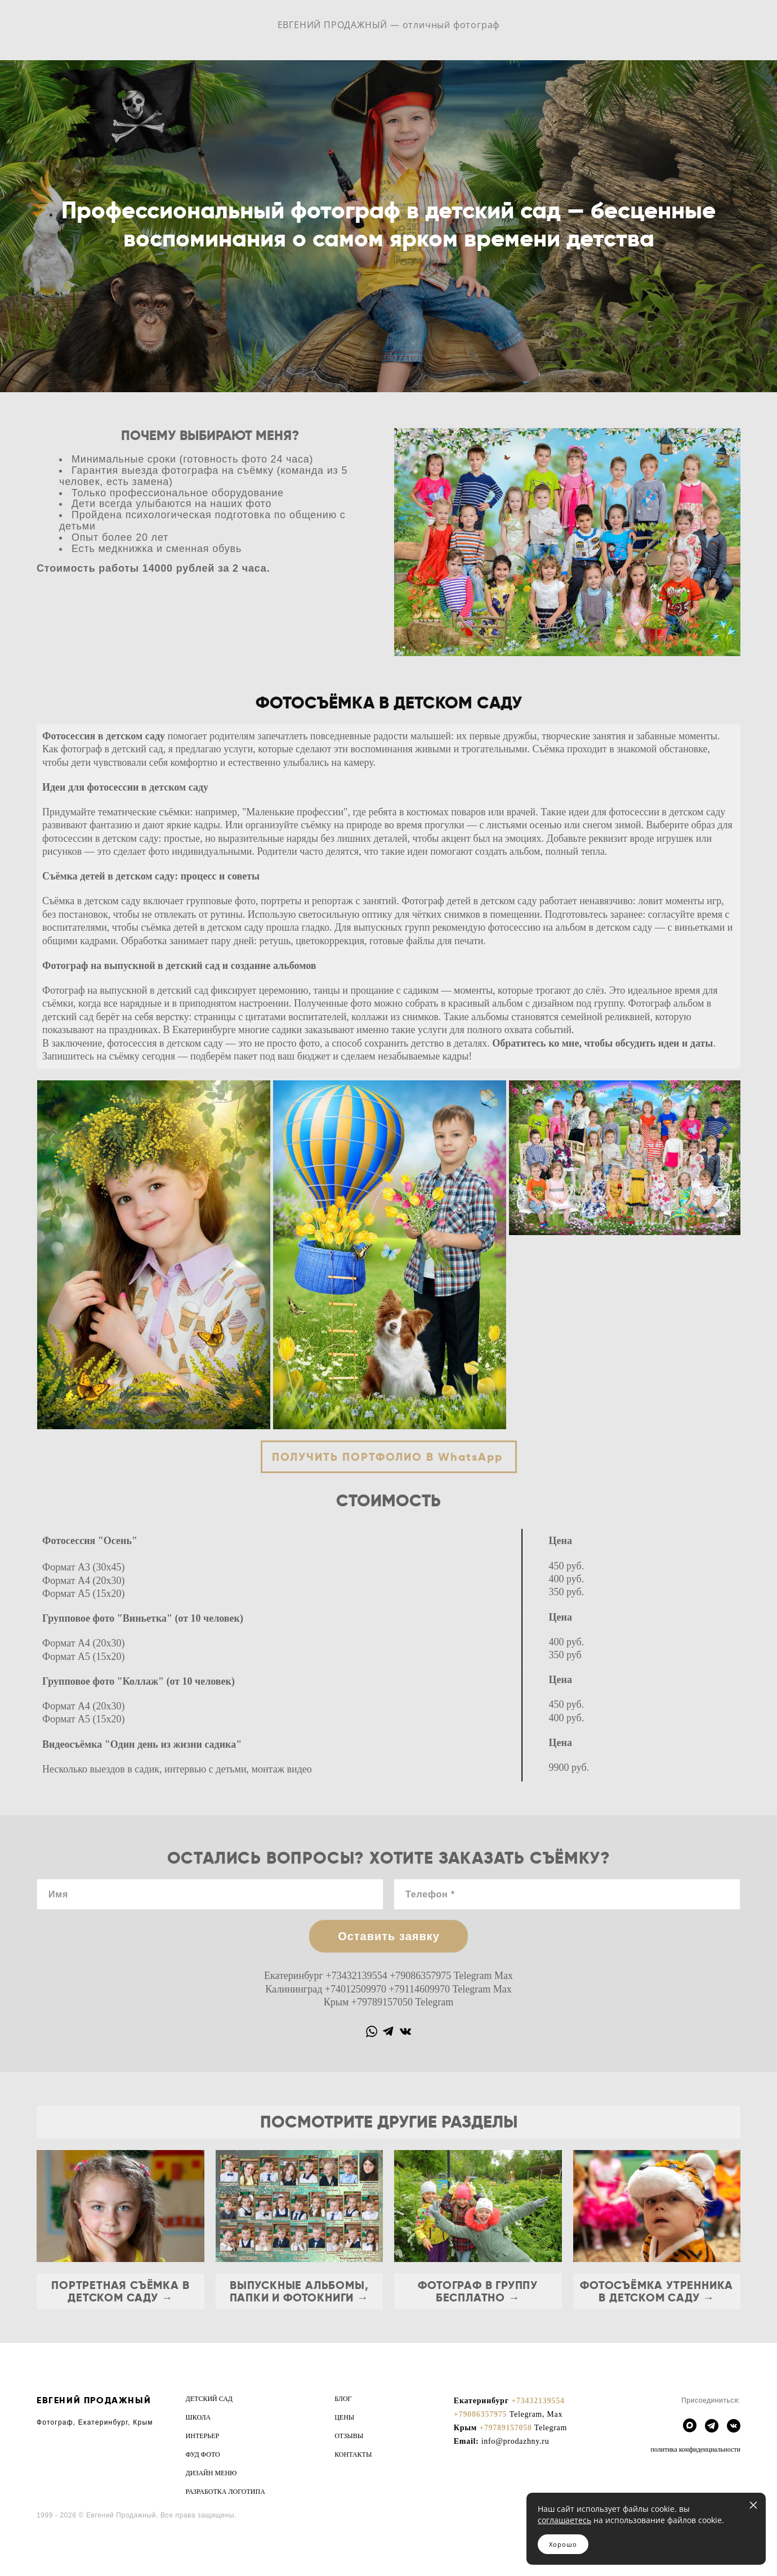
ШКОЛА (198, 2417)
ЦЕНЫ (344, 2417)
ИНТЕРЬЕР (203, 2436)
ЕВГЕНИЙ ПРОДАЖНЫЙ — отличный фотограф (389, 24)
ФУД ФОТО (203, 2454)
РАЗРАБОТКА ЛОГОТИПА (225, 2492)
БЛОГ (342, 2399)
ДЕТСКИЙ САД (209, 2399)
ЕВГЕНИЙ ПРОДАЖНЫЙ (94, 2400)
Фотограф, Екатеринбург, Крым (95, 2422)
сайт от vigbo (59, 2549)
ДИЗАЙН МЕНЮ (211, 2473)
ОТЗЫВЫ (348, 2436)
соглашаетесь (564, 2520)
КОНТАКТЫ (353, 2454)
